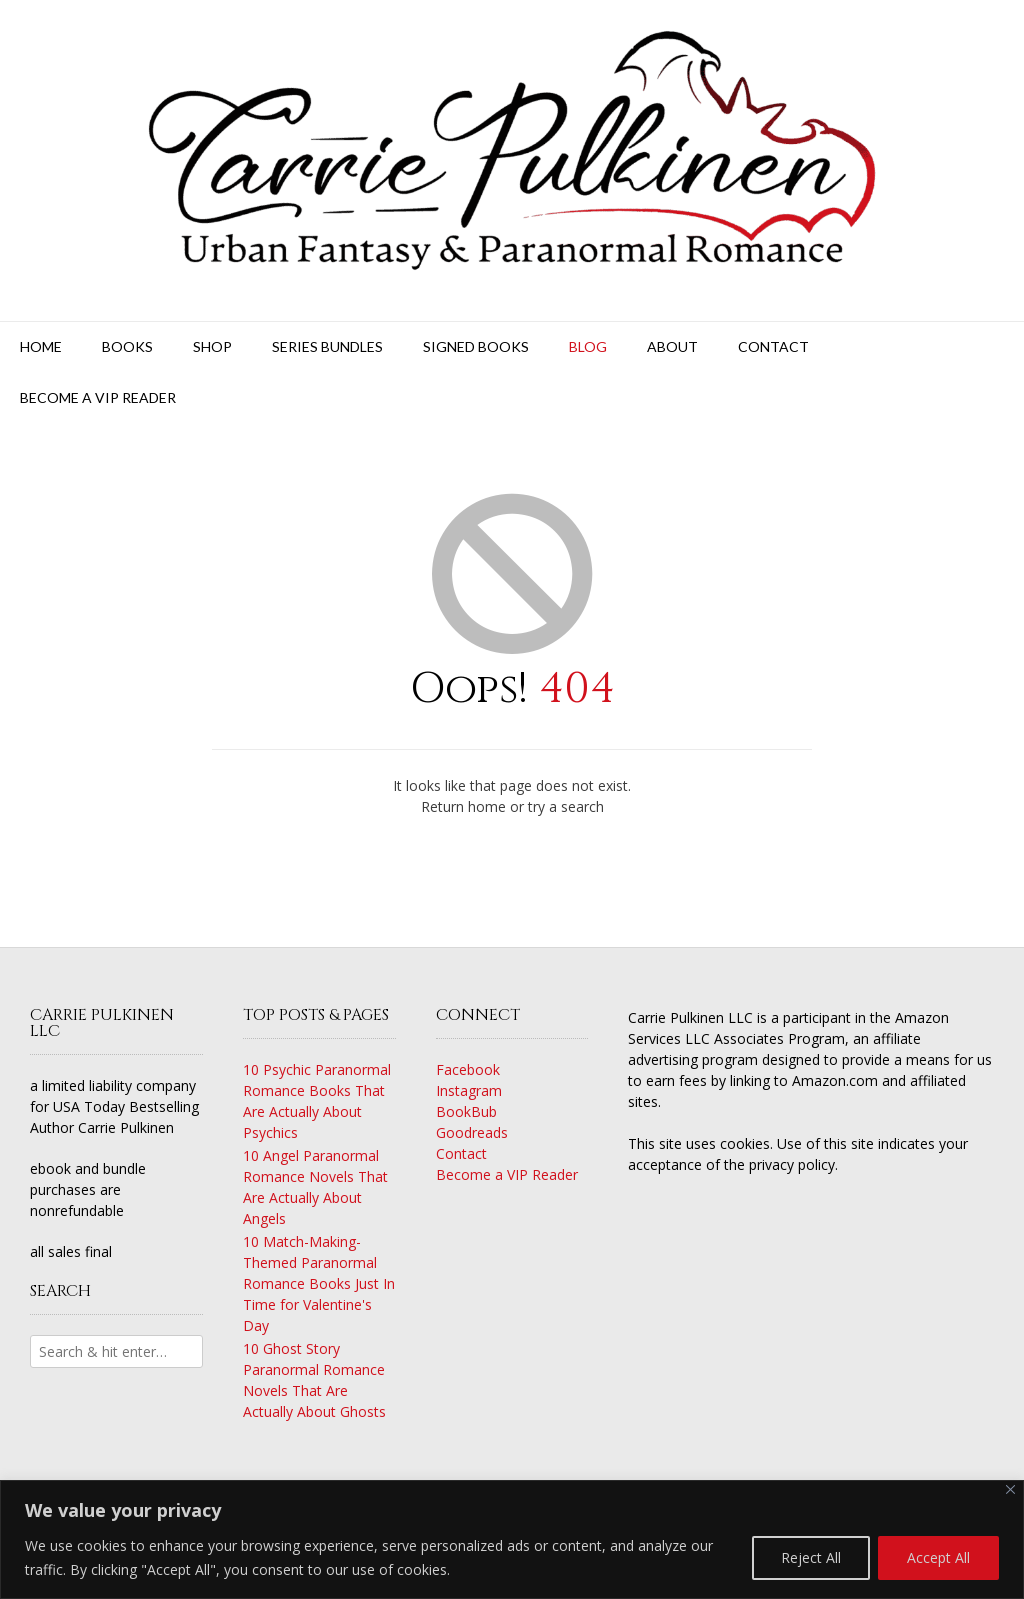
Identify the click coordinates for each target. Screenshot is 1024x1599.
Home (41, 346)
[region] (512, 1539)
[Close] (1010, 1489)
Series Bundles (327, 346)
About (672, 346)
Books (127, 346)
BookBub (466, 1111)
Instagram (469, 1090)
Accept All (938, 1557)
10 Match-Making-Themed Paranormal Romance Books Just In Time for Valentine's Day (319, 1283)
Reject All (811, 1557)
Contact (773, 346)
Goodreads (472, 1132)
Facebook (468, 1069)
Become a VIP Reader (98, 397)
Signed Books (476, 346)
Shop (212, 346)
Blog (588, 346)
